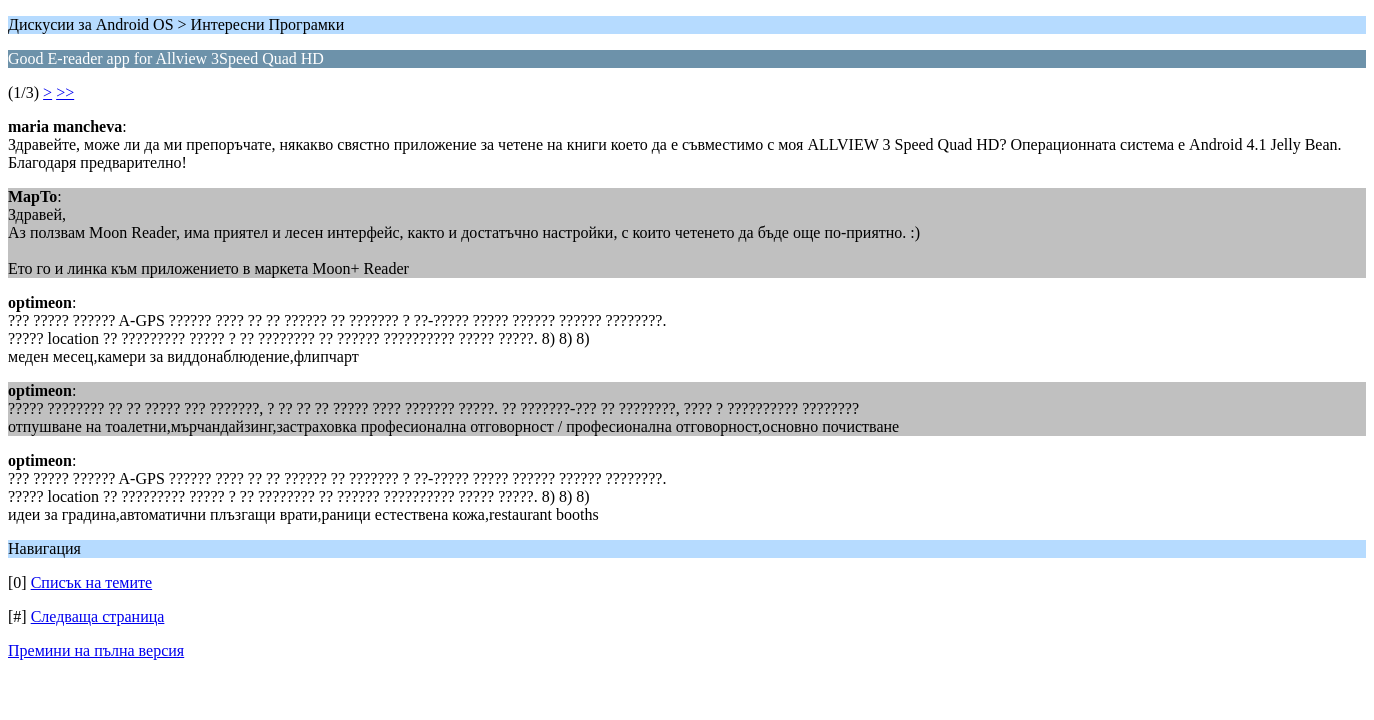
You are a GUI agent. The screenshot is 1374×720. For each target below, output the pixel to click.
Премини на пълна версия (96, 650)
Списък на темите (91, 582)
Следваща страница (98, 616)
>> (65, 92)
